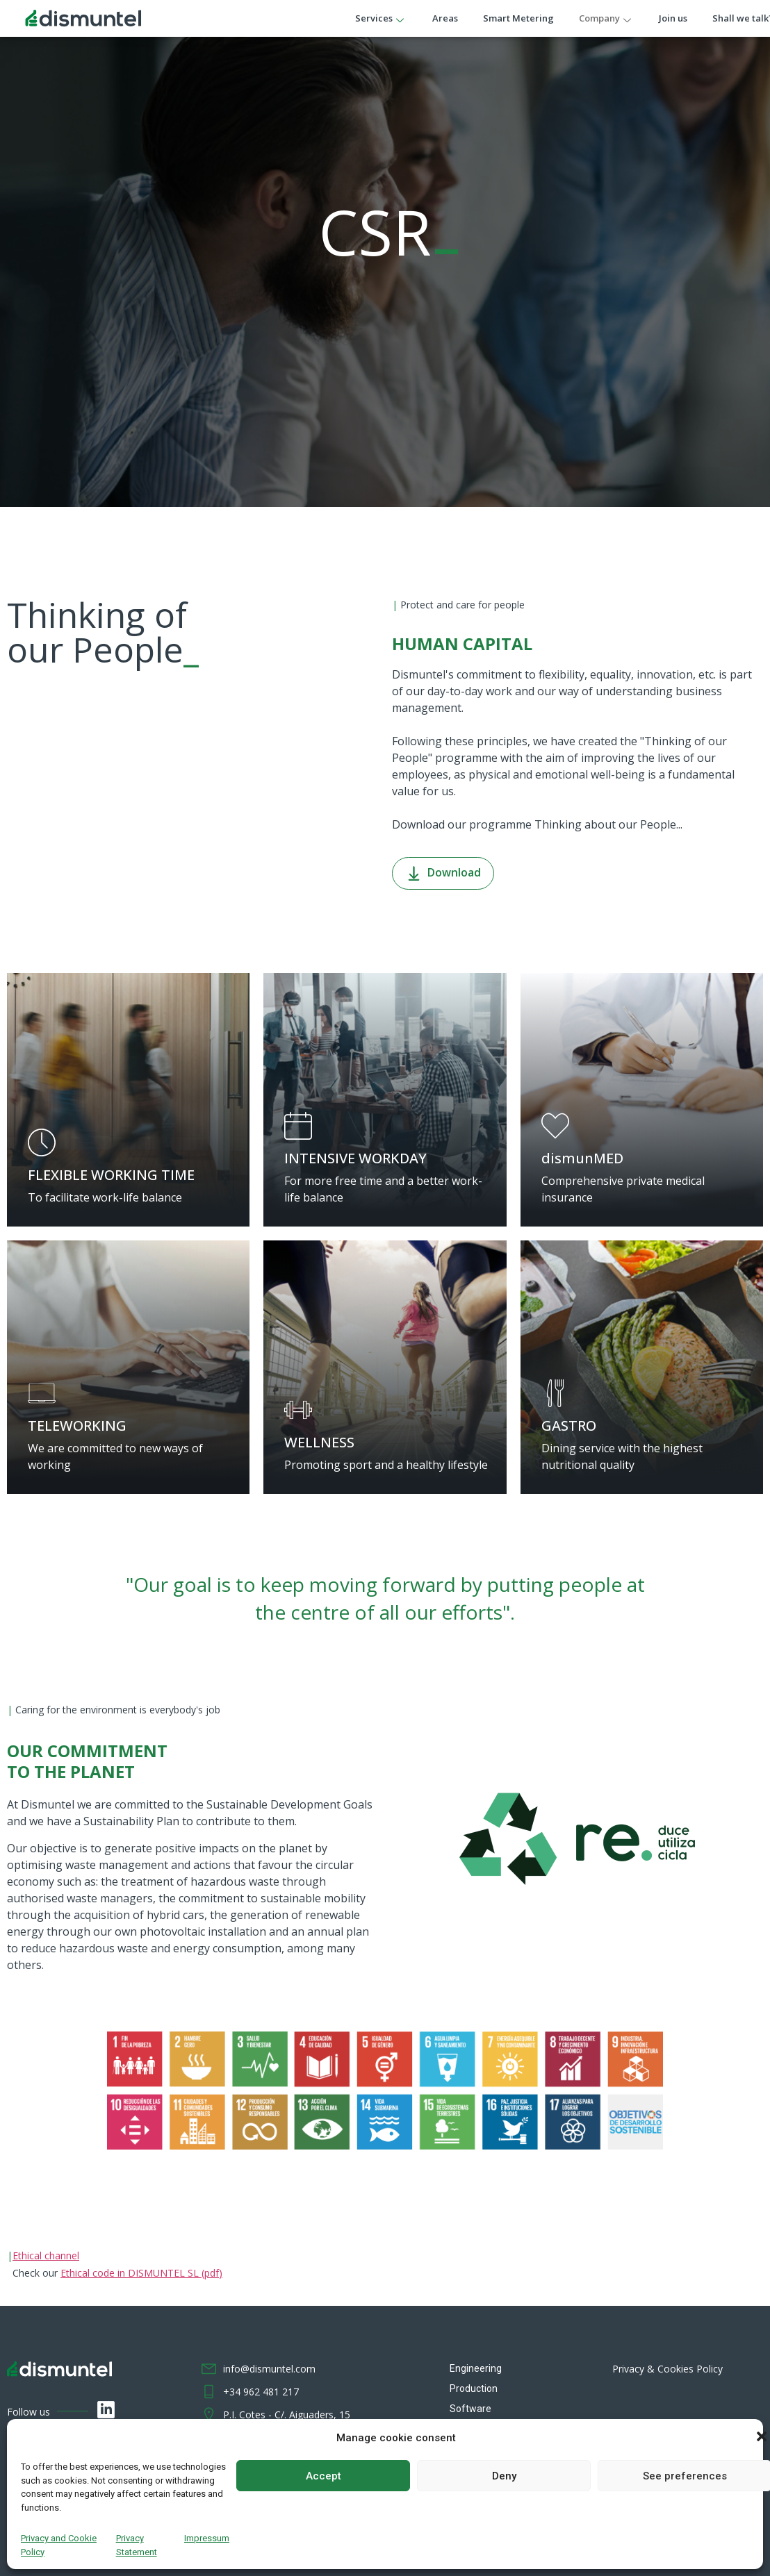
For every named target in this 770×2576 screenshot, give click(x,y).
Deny (504, 2476)
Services (381, 18)
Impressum (206, 2538)
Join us (674, 18)
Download (443, 873)
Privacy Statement (136, 2545)
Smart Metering (518, 18)
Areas (445, 18)
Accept (323, 2476)
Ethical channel (46, 2255)
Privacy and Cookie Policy (59, 2545)
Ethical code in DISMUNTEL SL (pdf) (141, 2272)
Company (606, 18)
